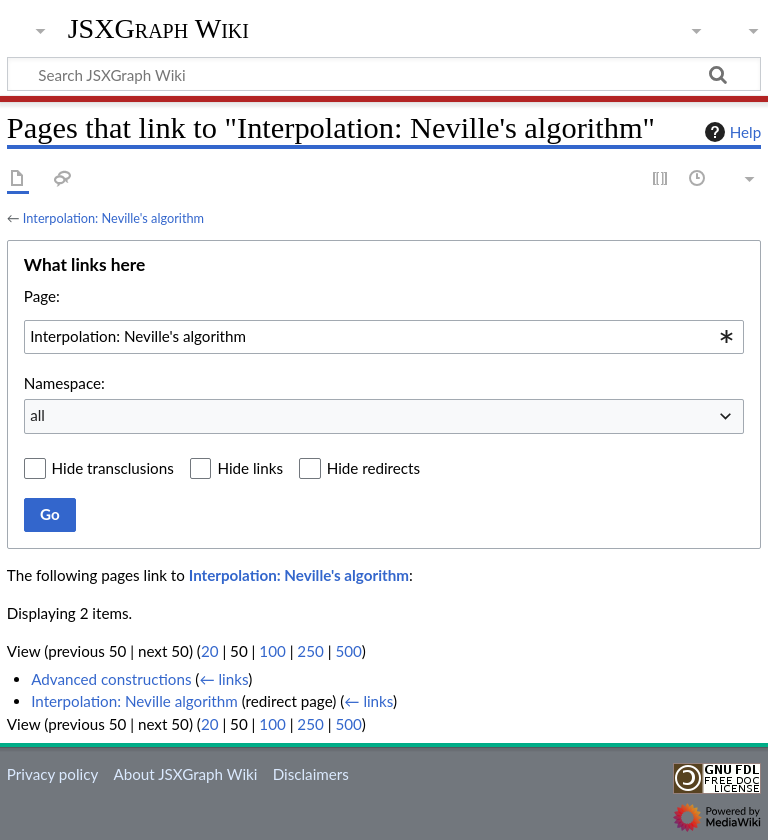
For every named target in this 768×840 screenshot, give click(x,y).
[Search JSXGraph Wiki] (384, 74)
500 (348, 651)
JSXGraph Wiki (158, 29)
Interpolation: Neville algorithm (134, 701)
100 (272, 651)
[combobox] (384, 337)
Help (730, 132)
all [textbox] (37, 415)
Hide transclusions (113, 468)
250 (310, 651)
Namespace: (64, 383)
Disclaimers (311, 774)
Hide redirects (373, 468)
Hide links (250, 468)
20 (210, 651)
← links (223, 679)
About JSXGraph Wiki (185, 774)
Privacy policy (52, 774)
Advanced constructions (111, 679)
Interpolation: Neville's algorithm (113, 218)
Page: (42, 296)
